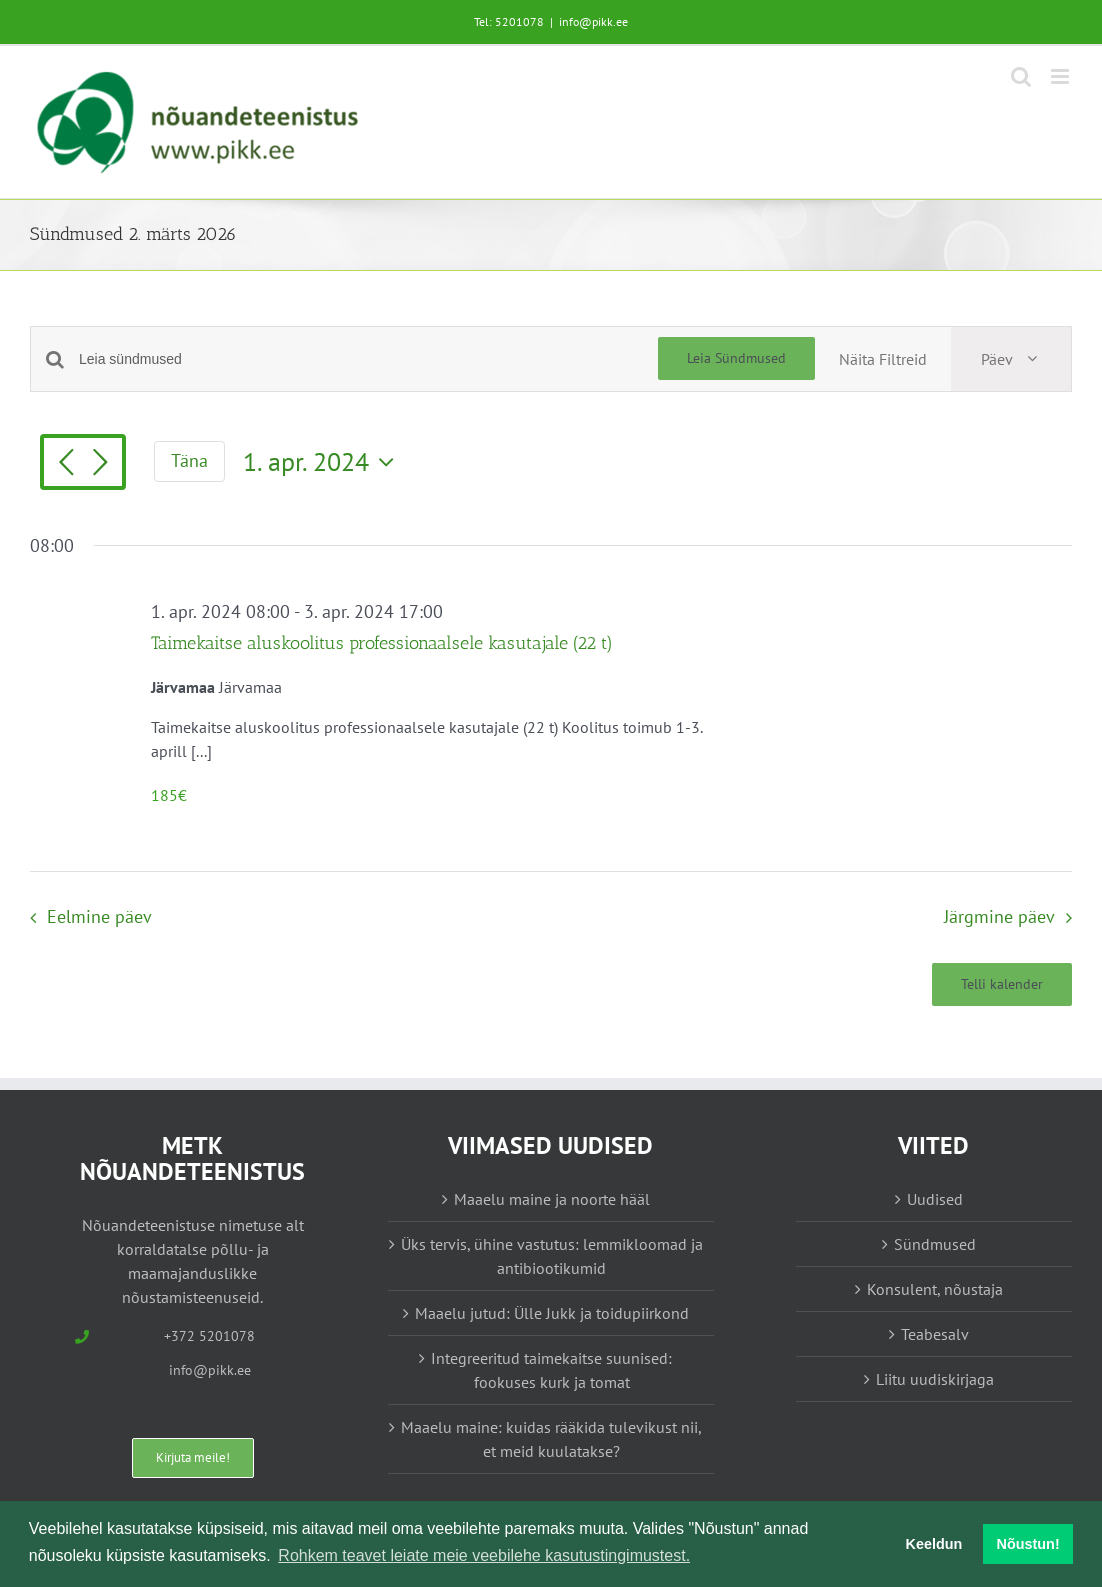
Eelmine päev (99, 916)
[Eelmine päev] (66, 464)
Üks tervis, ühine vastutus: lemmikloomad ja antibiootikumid (552, 1256)
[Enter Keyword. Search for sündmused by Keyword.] (368, 359)
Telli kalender (1002, 984)
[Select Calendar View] (1011, 359)
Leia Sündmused (736, 358)
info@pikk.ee (593, 21)
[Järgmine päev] (100, 464)
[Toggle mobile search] (1021, 76)
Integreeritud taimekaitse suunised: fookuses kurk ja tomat (551, 1370)
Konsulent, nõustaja (935, 1289)
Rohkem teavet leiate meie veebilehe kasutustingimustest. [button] (484, 1555)
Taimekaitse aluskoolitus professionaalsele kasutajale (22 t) (382, 643)
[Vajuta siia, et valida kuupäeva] (323, 462)
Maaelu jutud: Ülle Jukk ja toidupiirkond (552, 1313)
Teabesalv (935, 1334)
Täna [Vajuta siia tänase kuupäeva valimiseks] (189, 460)
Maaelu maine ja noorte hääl (552, 1199)
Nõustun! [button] (1028, 1544)
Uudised (935, 1199)
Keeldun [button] (934, 1544)
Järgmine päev (999, 916)
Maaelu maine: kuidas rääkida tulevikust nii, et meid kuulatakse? (551, 1439)
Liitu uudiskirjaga (935, 1379)
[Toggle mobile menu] (1061, 76)
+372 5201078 (209, 1336)
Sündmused (935, 1244)
